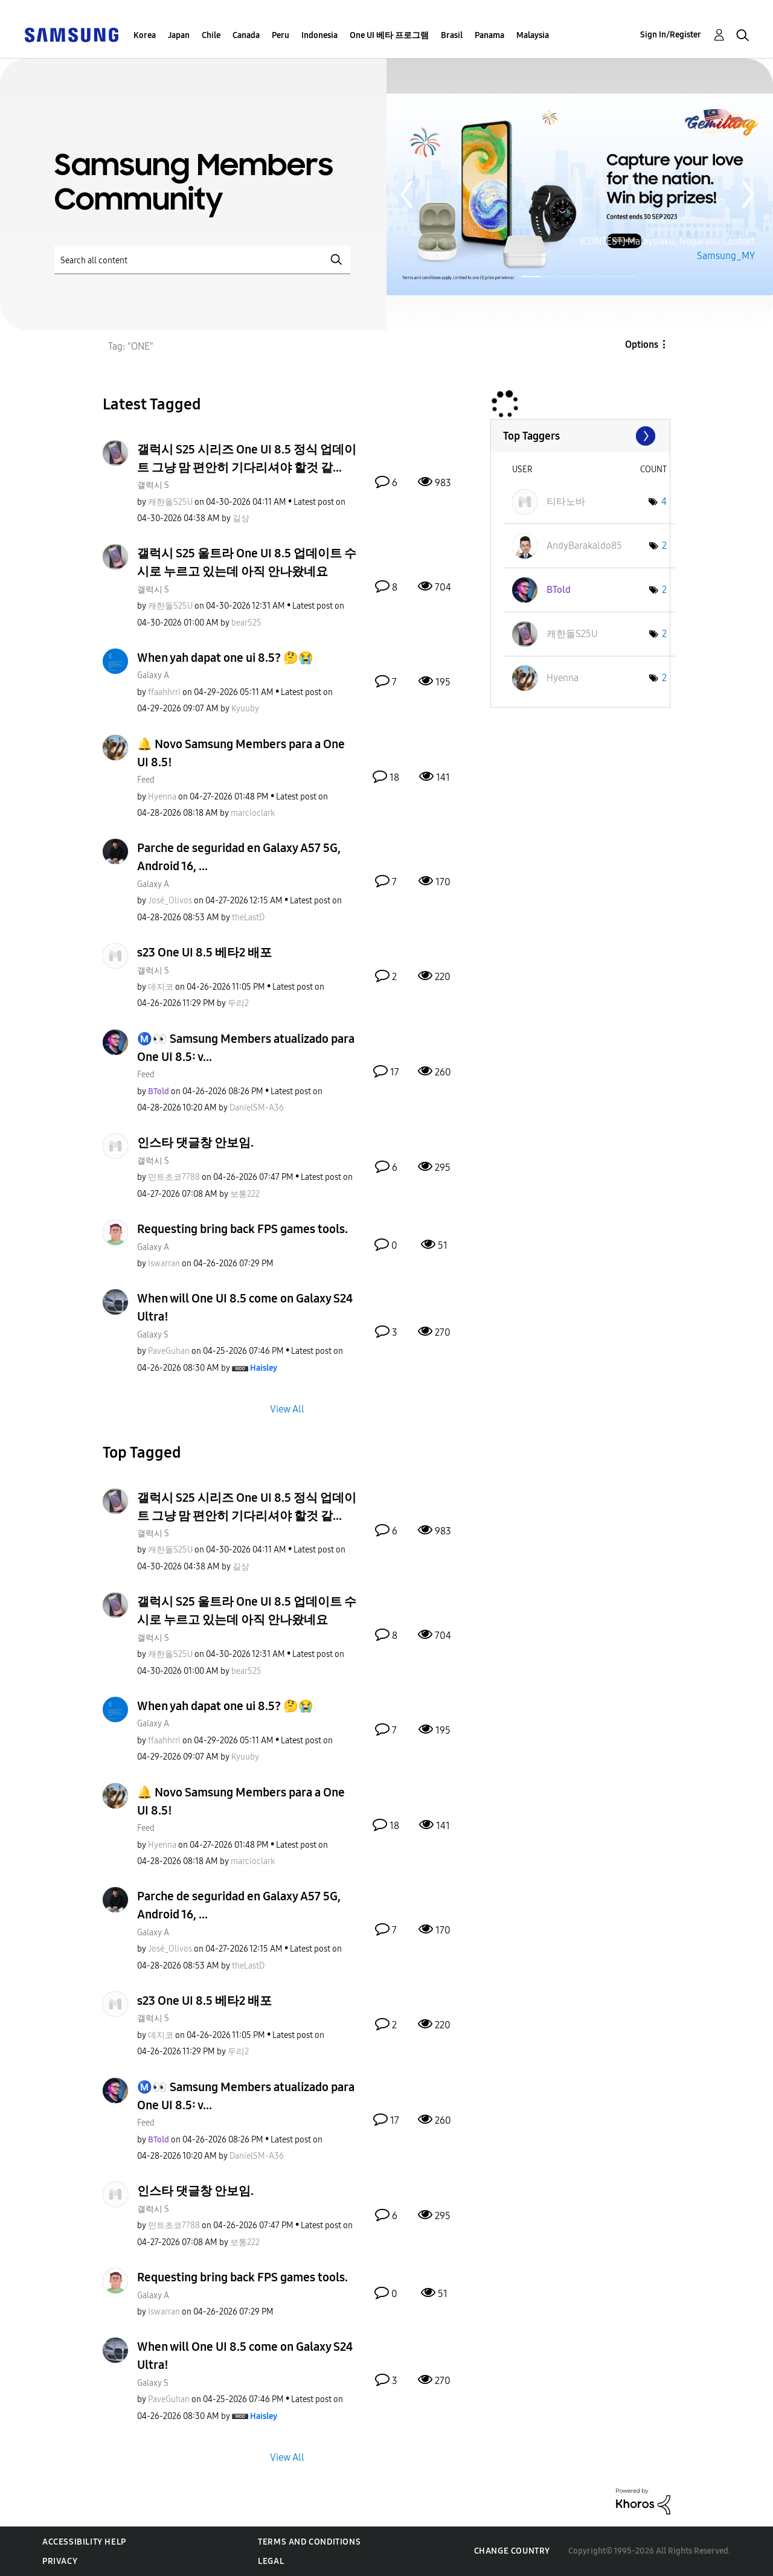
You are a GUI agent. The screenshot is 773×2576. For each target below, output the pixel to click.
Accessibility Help (84, 2542)
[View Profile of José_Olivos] (170, 901)
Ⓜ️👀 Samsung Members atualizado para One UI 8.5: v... (245, 1047)
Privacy (59, 2561)
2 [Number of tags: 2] (664, 545)
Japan (179, 35)
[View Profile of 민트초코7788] (174, 1177)
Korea (144, 35)
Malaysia (532, 35)
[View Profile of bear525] (246, 623)
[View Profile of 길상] (241, 518)
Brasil (452, 35)
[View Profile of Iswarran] (164, 1263)
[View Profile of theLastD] (248, 917)
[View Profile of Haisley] (263, 1368)
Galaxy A (153, 675)
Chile (211, 35)
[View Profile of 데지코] (160, 987)
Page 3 (618, 277)
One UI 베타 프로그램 (389, 35)
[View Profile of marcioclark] (253, 813)
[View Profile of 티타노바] (566, 501)
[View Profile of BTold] (158, 1091)
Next (748, 194)
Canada (246, 35)
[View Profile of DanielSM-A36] (256, 1108)
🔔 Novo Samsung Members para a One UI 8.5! (241, 753)
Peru (280, 35)
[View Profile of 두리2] (238, 1003)
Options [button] (641, 344)
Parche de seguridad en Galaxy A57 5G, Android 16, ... (239, 857)
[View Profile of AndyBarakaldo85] (584, 545)
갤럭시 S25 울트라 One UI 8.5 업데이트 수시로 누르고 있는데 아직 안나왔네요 (246, 562)
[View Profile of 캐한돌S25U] (170, 502)
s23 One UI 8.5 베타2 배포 (204, 952)
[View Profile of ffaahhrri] (164, 692)
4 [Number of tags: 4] (664, 501)
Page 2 (578, 277)
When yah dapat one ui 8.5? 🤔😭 (225, 657)
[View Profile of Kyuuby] (245, 708)
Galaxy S (152, 1335)
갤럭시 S (153, 485)
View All (287, 1408)
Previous (406, 194)
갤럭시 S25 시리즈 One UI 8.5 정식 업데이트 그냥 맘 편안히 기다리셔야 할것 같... (246, 458)
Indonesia (319, 35)
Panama (489, 35)
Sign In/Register (670, 35)
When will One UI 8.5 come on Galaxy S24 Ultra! (245, 1307)
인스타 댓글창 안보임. (195, 1142)
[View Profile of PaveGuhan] (169, 1351)
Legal (271, 2561)
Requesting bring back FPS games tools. (242, 1229)
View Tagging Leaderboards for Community (580, 436)
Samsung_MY (726, 255)
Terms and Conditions (309, 2542)
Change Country (512, 2551)
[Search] (202, 260)
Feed (146, 780)
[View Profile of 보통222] (245, 1194)
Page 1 (522, 276)
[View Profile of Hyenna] (162, 797)
